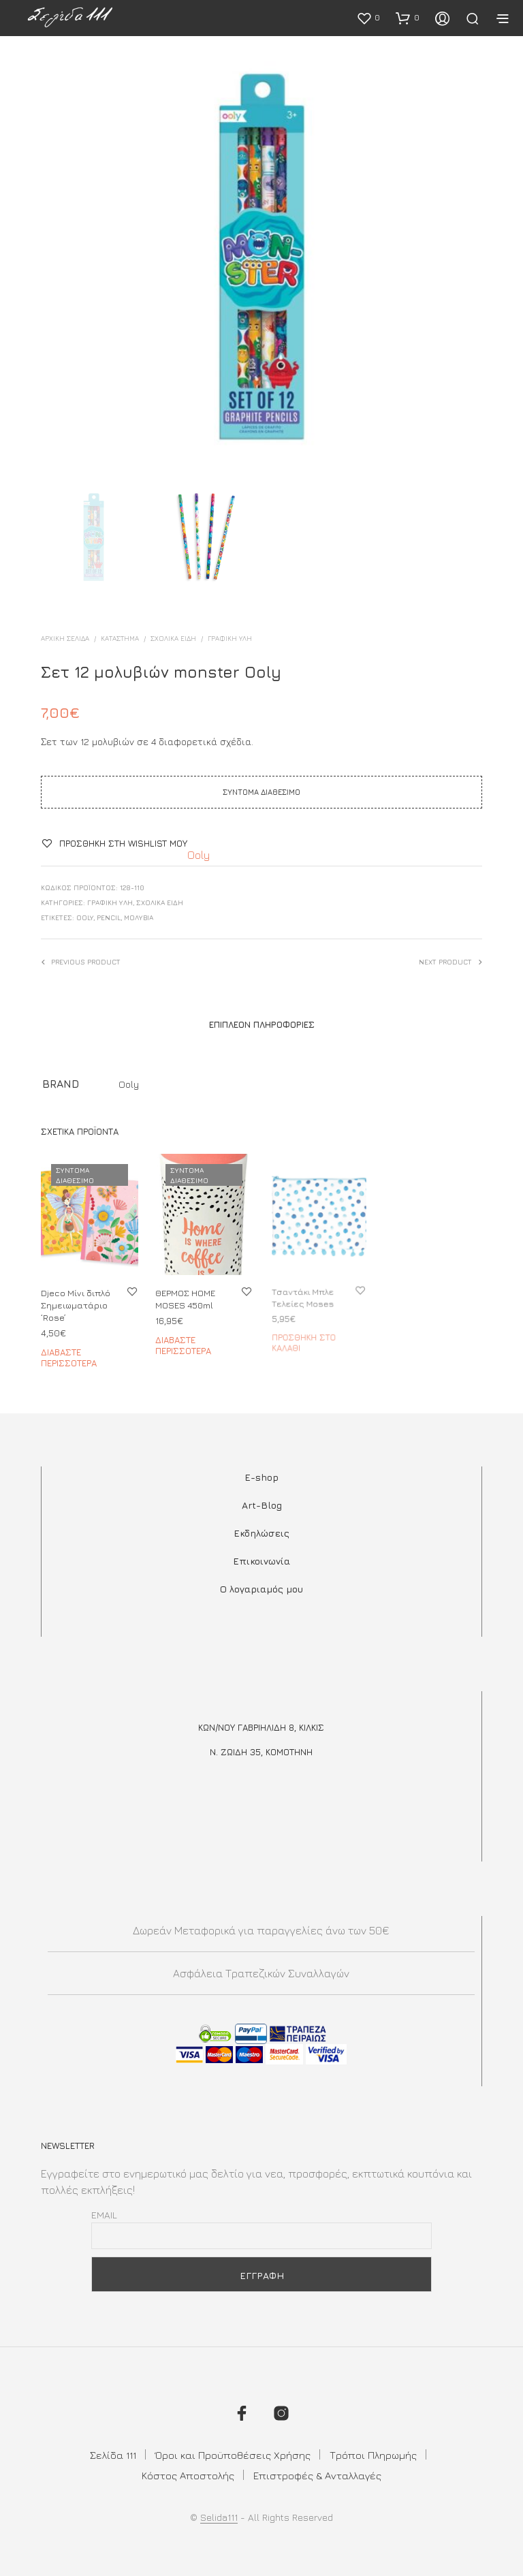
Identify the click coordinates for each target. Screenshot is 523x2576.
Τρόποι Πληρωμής (373, 2455)
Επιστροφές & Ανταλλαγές (317, 2475)
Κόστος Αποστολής (188, 2475)
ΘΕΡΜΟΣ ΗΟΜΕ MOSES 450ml (187, 1296)
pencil (109, 917)
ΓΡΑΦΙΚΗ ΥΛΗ (230, 638)
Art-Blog (262, 1505)
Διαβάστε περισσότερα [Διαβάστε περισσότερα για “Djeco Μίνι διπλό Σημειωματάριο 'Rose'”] (69, 1357)
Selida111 (219, 2517)
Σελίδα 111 (113, 2455)
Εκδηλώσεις (261, 1533)
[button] (368, 18)
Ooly (198, 855)
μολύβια (138, 917)
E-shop (261, 1477)
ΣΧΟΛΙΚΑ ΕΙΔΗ (173, 638)
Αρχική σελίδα (65, 638)
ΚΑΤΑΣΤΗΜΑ (120, 638)
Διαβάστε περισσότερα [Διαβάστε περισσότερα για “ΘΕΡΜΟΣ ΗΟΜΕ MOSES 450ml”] (185, 1340)
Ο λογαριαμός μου (261, 1589)
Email (104, 2214)
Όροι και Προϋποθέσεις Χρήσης (233, 2455)
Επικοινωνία (261, 1561)
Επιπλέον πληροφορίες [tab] (262, 1024)
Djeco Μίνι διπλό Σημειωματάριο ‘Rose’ (75, 1305)
